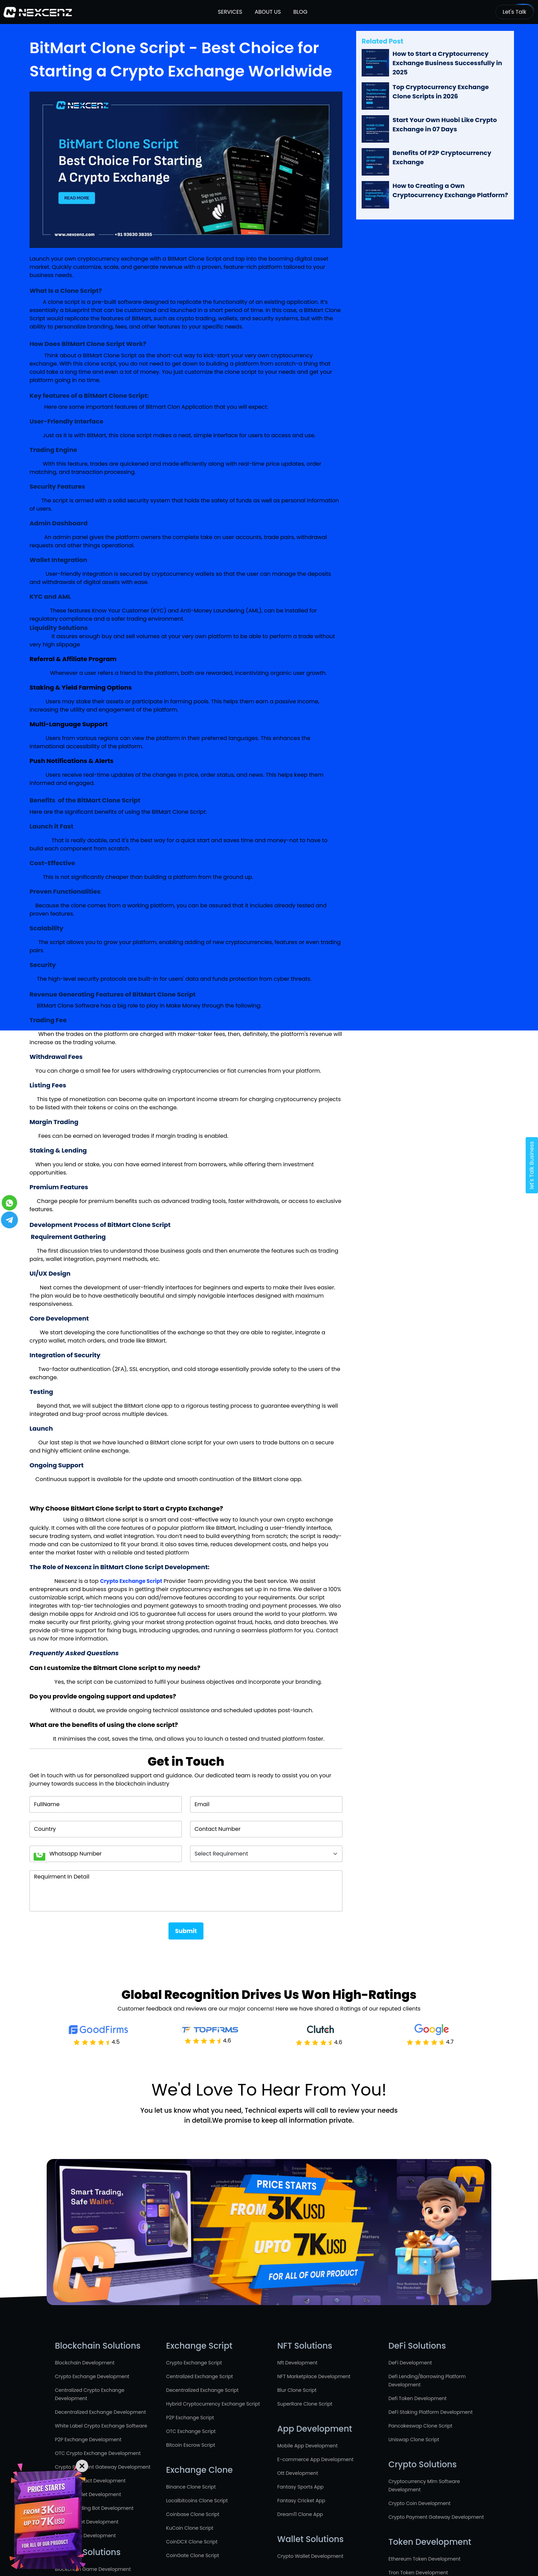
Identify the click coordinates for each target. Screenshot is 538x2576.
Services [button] (229, 12)
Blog (300, 12)
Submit (186, 1931)
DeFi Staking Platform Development (430, 2412)
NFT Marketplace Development (313, 2376)
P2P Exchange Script (190, 2417)
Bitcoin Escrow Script (190, 2445)
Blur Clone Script (296, 2390)
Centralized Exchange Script (199, 2376)
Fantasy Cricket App (301, 2500)
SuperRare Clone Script (304, 2403)
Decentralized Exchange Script (202, 2390)
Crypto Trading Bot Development (94, 2508)
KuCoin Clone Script (189, 2528)
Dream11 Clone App (300, 2514)
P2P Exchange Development (88, 2439)
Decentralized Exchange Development (100, 2412)
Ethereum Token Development (424, 2558)
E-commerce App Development (315, 2459)
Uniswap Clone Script (413, 2439)
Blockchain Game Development (93, 2569)
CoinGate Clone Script (192, 2555)
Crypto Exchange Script (194, 2362)
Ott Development (297, 2473)
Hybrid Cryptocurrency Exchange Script (213, 2403)
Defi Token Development (417, 2398)
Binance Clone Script (191, 2486)
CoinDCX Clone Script (192, 2541)
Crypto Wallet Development (310, 2556)
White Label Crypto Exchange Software (101, 2425)
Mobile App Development (307, 2445)
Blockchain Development (85, 2362)
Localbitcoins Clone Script (197, 2500)
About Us (267, 12)
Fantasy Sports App (300, 2486)
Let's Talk (514, 12)
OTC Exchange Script (191, 2431)
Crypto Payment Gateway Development (102, 2467)
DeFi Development (410, 2362)
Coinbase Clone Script (192, 2514)
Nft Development (297, 2362)
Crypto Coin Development (419, 2503)
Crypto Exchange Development (92, 2376)
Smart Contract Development (90, 2480)
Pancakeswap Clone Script (420, 2425)
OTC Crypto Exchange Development (98, 2453)
